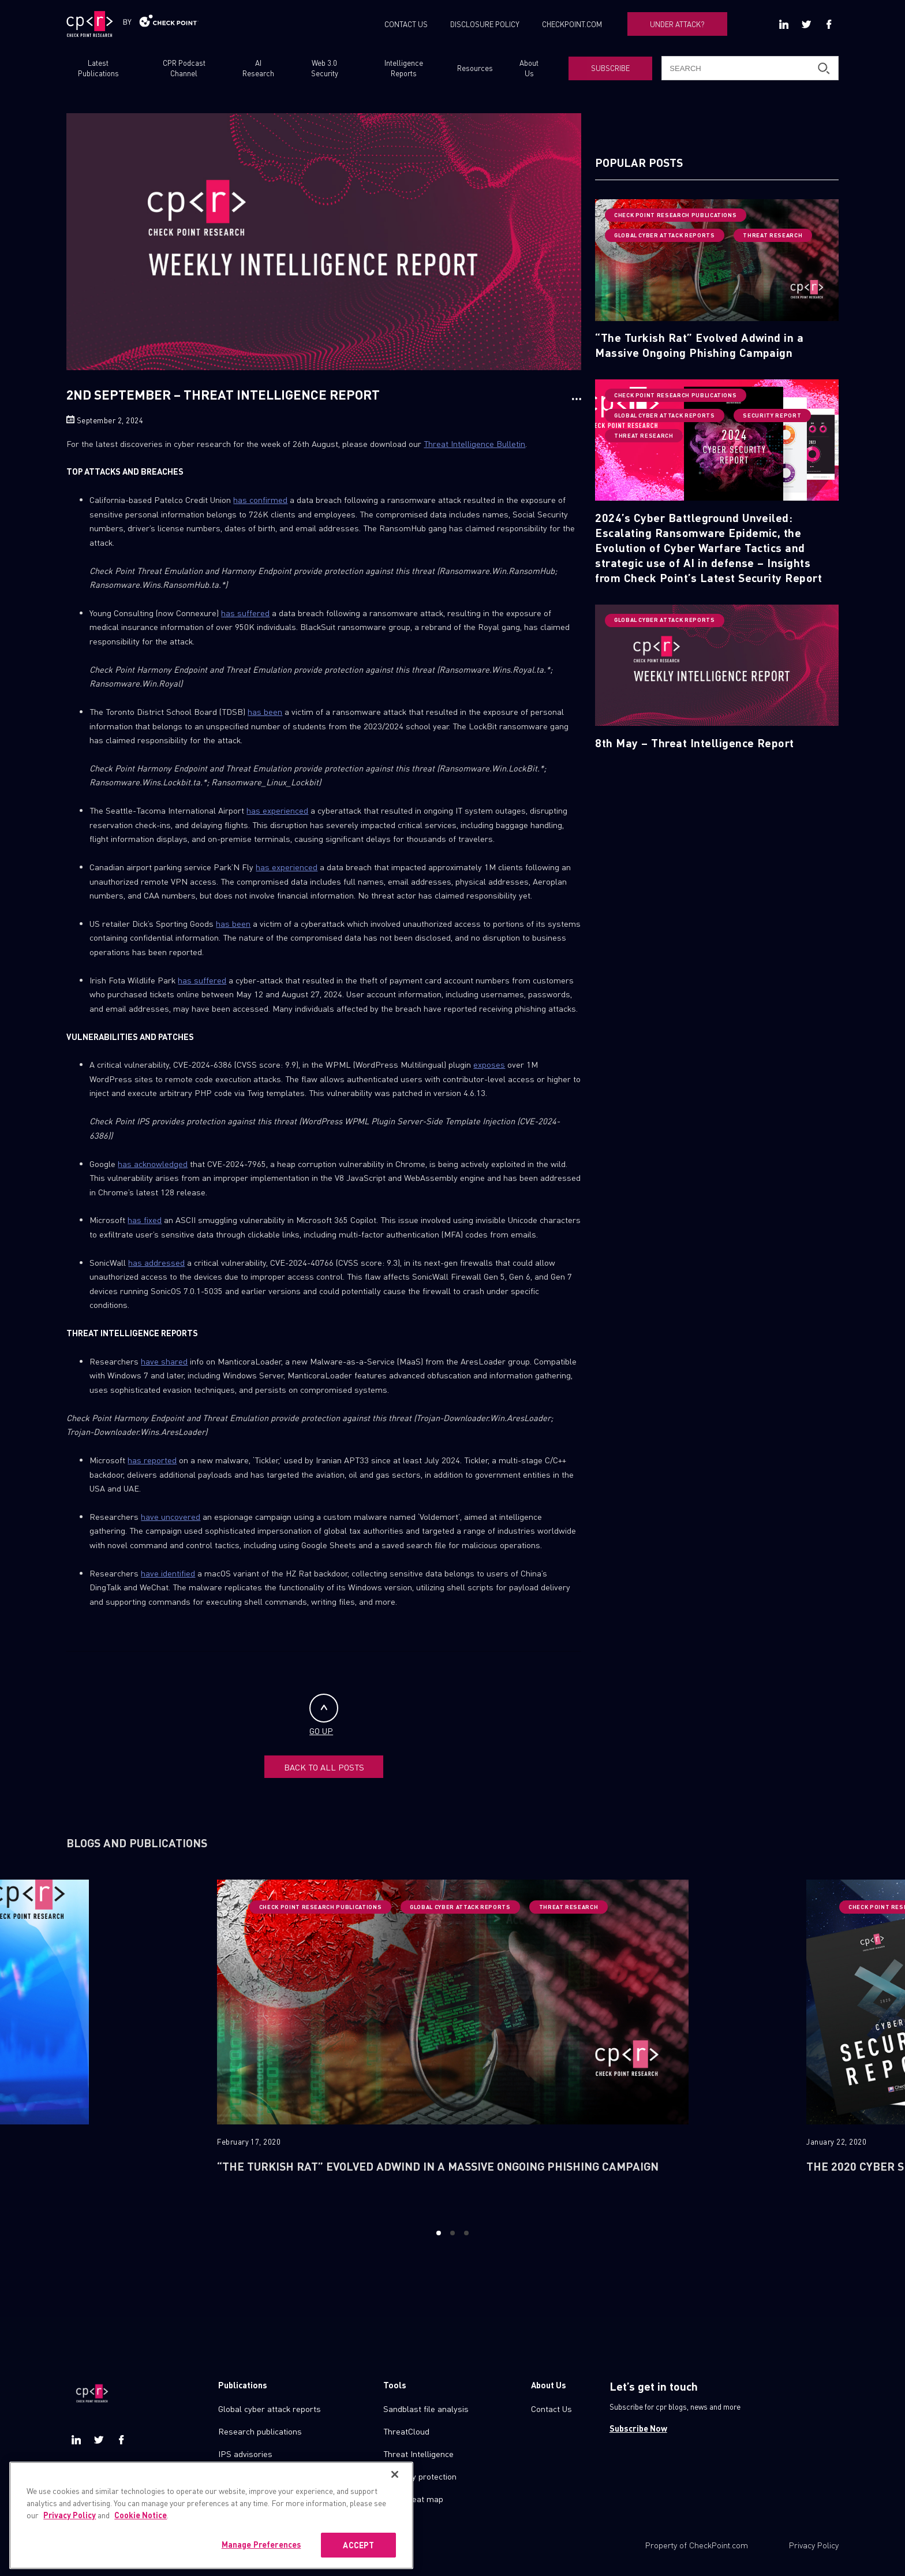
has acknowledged (153, 1163)
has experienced (277, 810)
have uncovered (170, 1516)
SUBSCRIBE (610, 68)
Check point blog (249, 2476)
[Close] (394, 2509)
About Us (528, 68)
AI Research (258, 68)
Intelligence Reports (403, 68)
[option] (452, 2044)
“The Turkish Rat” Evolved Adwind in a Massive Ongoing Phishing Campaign (699, 345)
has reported (152, 1460)
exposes (489, 1064)
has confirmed (260, 499)
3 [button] (467, 2233)
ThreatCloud (406, 2431)
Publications (242, 2385)
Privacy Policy (814, 2545)
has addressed (156, 1262)
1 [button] (438, 2233)
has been (265, 711)
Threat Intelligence (418, 2453)
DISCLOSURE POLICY (484, 24)
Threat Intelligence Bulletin (474, 443)
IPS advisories (245, 2453)
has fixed (145, 1219)
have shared (164, 1361)
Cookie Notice (140, 2550)
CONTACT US (406, 24)
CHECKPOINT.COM (572, 24)
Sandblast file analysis (426, 2408)
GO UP (323, 1715)
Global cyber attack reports (269, 2408)
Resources (475, 68)
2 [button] (452, 2233)
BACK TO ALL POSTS (324, 1767)
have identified (168, 1573)
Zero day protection (420, 2476)
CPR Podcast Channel (184, 68)
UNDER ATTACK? (677, 24)
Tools (394, 2385)
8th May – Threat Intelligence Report (694, 743)
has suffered (245, 612)
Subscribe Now (638, 2428)
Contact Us (551, 2408)
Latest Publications (98, 68)
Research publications (260, 2431)
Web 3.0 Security (324, 68)
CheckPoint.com (718, 2545)
